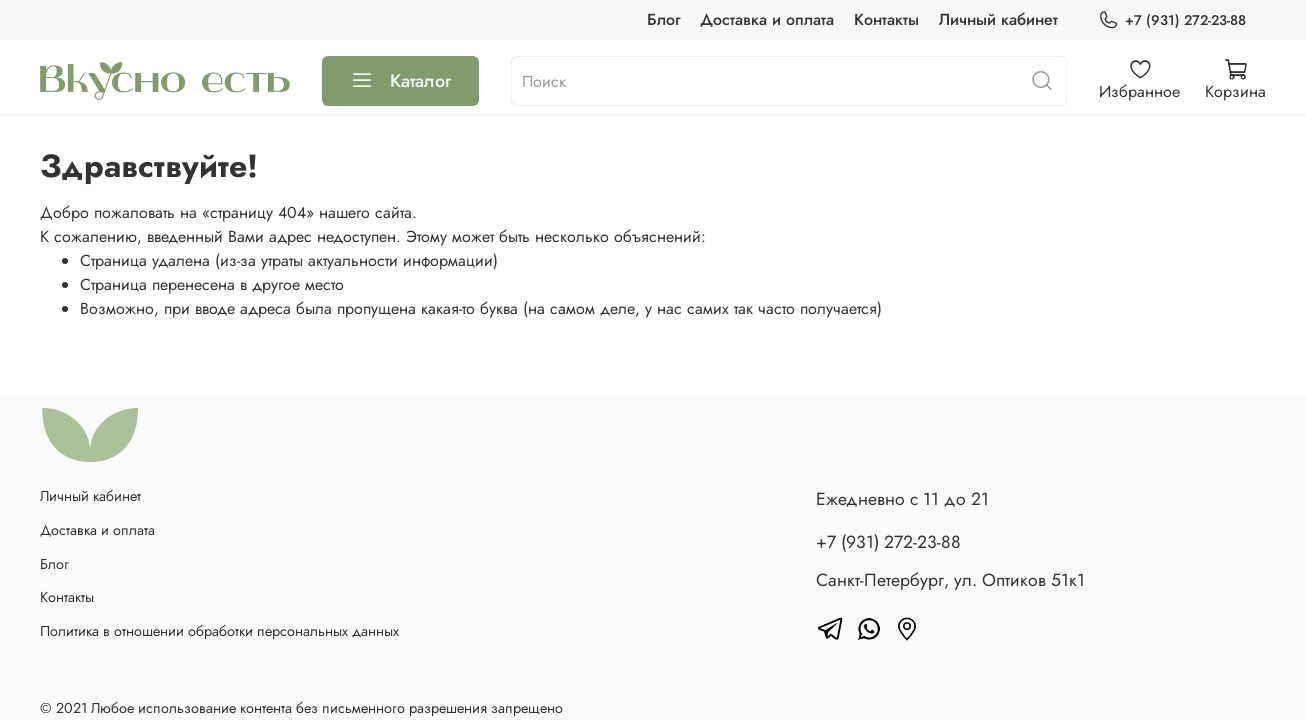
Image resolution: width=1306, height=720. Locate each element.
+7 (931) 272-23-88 (1172, 20)
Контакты (886, 19)
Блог (663, 19)
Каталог (400, 81)
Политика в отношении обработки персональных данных (219, 631)
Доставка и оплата (767, 19)
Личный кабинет (998, 19)
